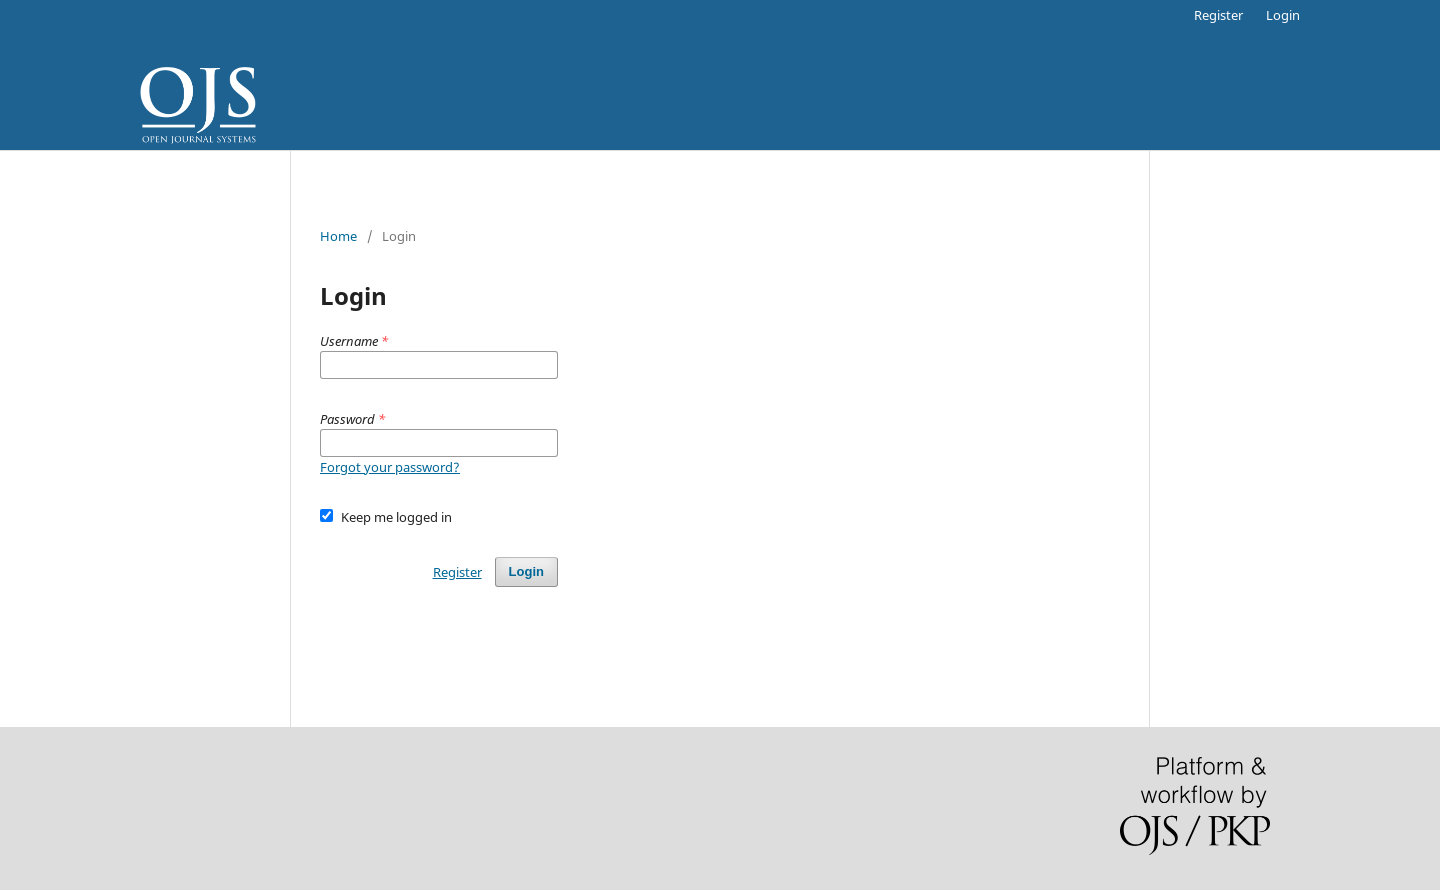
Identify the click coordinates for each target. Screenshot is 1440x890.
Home (338, 236)
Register (1218, 15)
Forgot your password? (390, 467)
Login (1283, 15)
